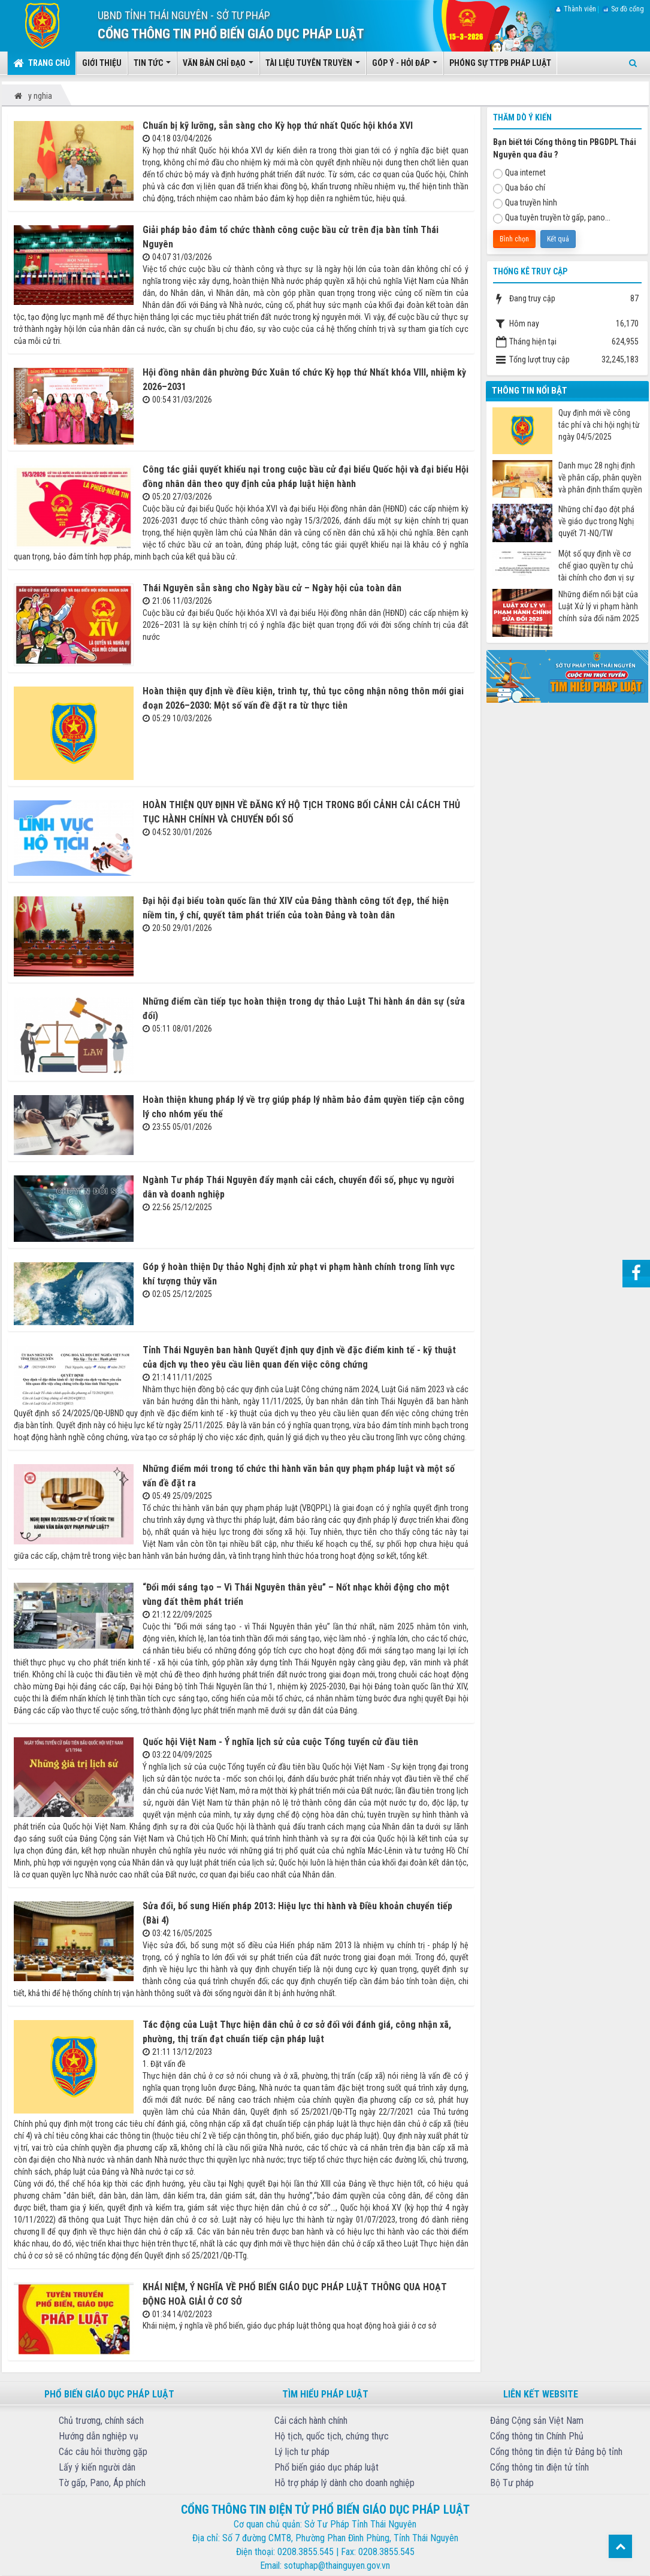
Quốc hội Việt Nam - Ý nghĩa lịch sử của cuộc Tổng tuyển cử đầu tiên (280, 1741)
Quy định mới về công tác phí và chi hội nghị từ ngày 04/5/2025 (599, 425)
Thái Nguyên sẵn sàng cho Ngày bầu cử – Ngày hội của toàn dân (272, 588)
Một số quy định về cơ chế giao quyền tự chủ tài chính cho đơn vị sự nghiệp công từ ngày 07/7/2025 (596, 566)
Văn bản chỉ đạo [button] (218, 66)
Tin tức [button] (152, 66)
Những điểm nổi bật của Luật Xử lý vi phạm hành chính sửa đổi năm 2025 (598, 606)
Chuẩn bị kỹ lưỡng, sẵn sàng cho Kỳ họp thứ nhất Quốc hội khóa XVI (278, 125)
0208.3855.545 (305, 2551)
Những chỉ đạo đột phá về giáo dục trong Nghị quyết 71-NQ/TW (596, 521)
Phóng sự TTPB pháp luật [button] (500, 63)
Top (620, 2546)
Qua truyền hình (525, 203)
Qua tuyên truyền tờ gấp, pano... (551, 218)
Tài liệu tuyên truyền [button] (312, 66)
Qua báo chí (519, 188)
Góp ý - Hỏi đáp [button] (404, 66)
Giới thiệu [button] (102, 63)
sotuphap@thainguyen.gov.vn (337, 2565)
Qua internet (519, 173)
